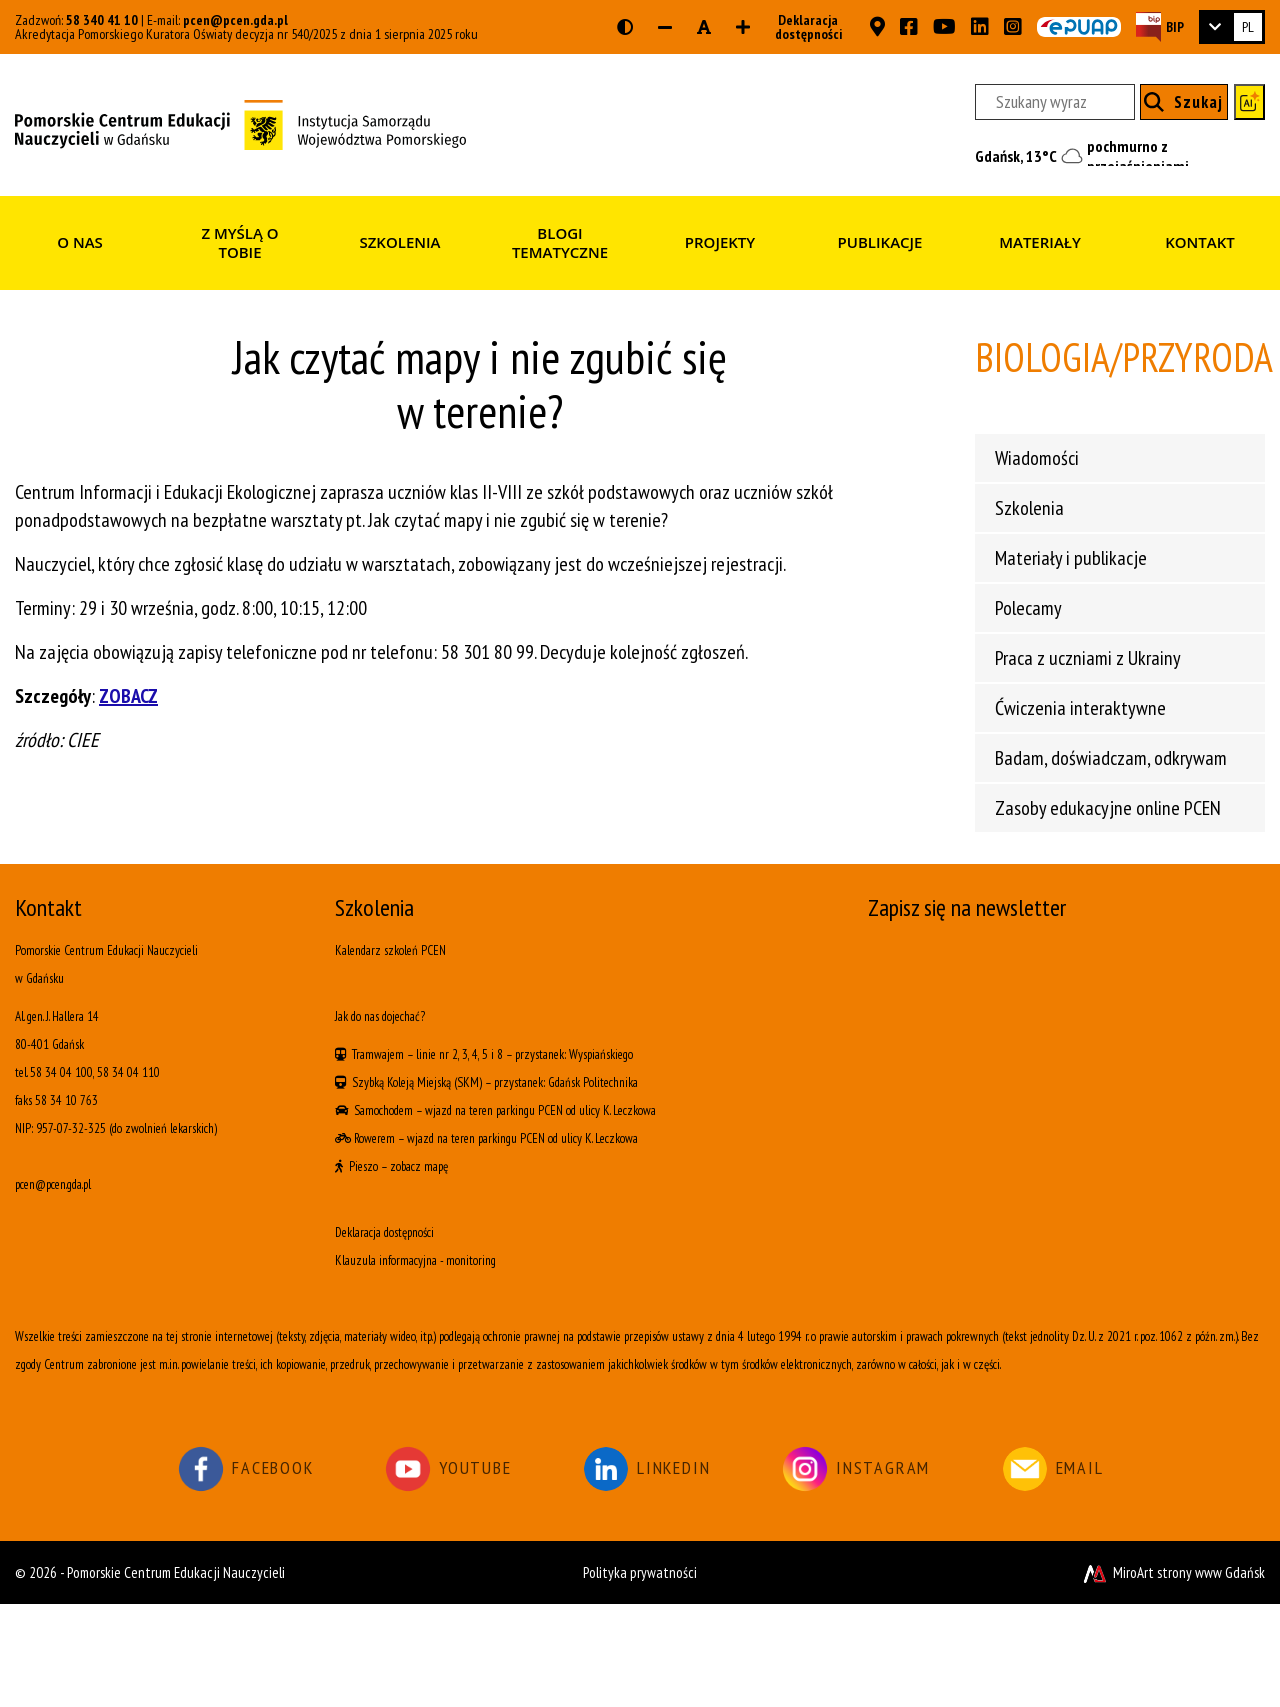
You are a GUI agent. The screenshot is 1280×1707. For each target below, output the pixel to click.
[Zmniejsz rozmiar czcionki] (665, 27)
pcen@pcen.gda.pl (235, 20)
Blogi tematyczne (560, 243)
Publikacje (880, 242)
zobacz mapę (419, 1166)
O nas (80, 242)
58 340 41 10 (102, 20)
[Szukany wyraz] (1055, 102)
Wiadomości (1037, 458)
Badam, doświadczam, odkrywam (1111, 758)
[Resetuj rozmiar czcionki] (704, 27)
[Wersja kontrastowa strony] (625, 27)
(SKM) (468, 1082)
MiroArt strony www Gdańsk (1172, 1572)
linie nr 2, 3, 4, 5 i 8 (459, 1054)
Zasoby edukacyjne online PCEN (1108, 808)
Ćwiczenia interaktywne (1080, 708)
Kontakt (1200, 242)
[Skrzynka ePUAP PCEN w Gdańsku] (1079, 27)
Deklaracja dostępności (802, 27)
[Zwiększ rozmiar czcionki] (743, 27)
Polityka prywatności (640, 1572)
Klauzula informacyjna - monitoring (415, 1260)
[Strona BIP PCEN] (1160, 26)
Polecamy (1028, 608)
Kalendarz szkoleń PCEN (390, 950)
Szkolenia (399, 242)
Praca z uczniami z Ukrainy (1088, 658)
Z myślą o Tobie (239, 243)
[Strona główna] (240, 123)
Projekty (720, 242)
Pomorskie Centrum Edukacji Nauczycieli (176, 1572)
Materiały (1040, 242)
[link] (1232, 27)
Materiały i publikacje (1071, 558)
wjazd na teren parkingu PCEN (494, 1110)
